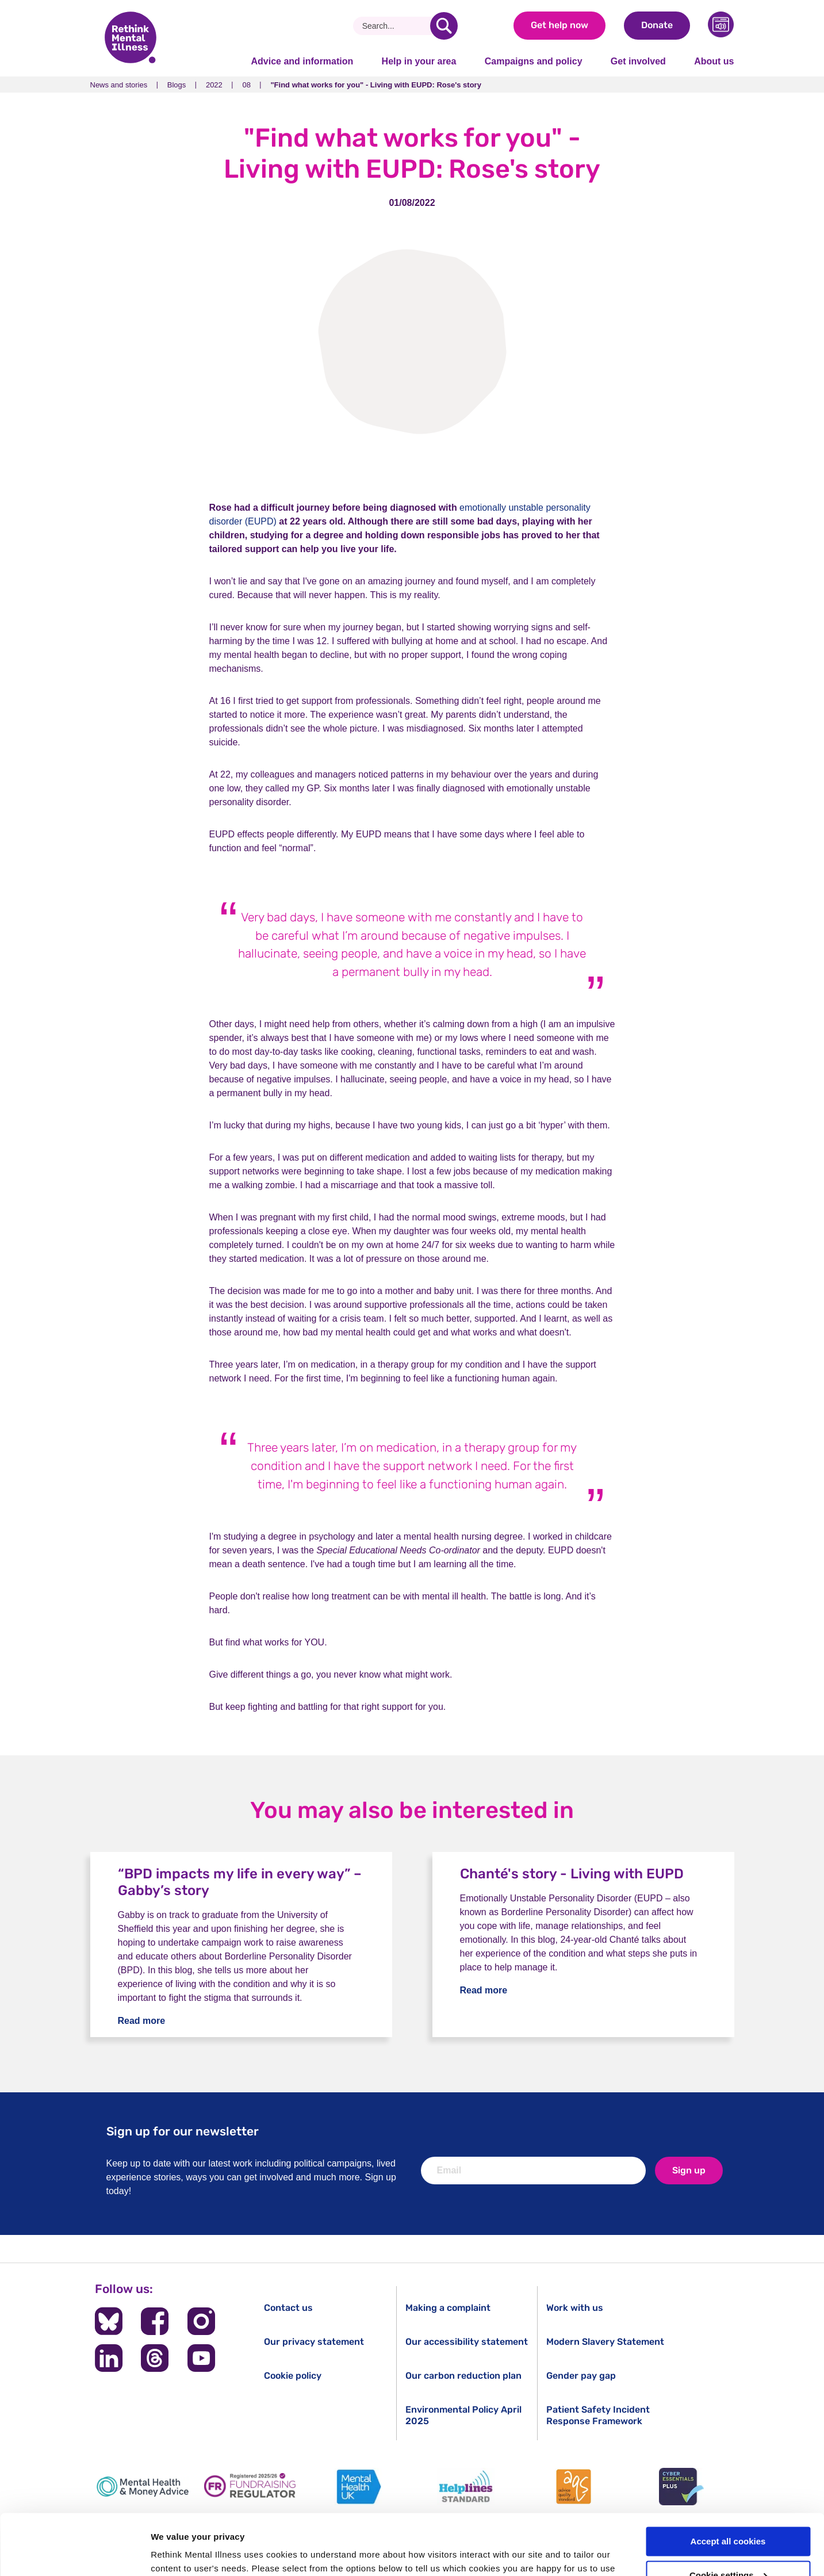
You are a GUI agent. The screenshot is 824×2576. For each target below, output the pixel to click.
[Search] (396, 26)
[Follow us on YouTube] (201, 2358)
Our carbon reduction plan (463, 2375)
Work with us (574, 2307)
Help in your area (419, 61)
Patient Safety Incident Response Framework (598, 2415)
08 (246, 85)
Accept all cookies (728, 2481)
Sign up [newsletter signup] (689, 2170)
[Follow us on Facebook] (155, 2321)
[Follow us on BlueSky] (109, 2321)
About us (714, 61)
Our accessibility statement (466, 2341)
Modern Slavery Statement (605, 2341)
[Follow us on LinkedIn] (109, 2358)
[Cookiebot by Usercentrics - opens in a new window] (74, 2553)
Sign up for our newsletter (182, 2131)
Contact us (288, 2307)
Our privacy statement (314, 2341)
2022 (214, 85)
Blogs (176, 85)
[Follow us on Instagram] (201, 2321)
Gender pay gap (581, 2375)
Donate (657, 25)
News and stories (119, 85)
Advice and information (302, 61)
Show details (177, 2553)
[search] (444, 26)
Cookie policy (292, 2375)
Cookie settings (728, 2515)
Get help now (559, 25)
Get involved (638, 61)
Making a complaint (447, 2307)
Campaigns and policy (533, 61)
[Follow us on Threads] (155, 2358)
